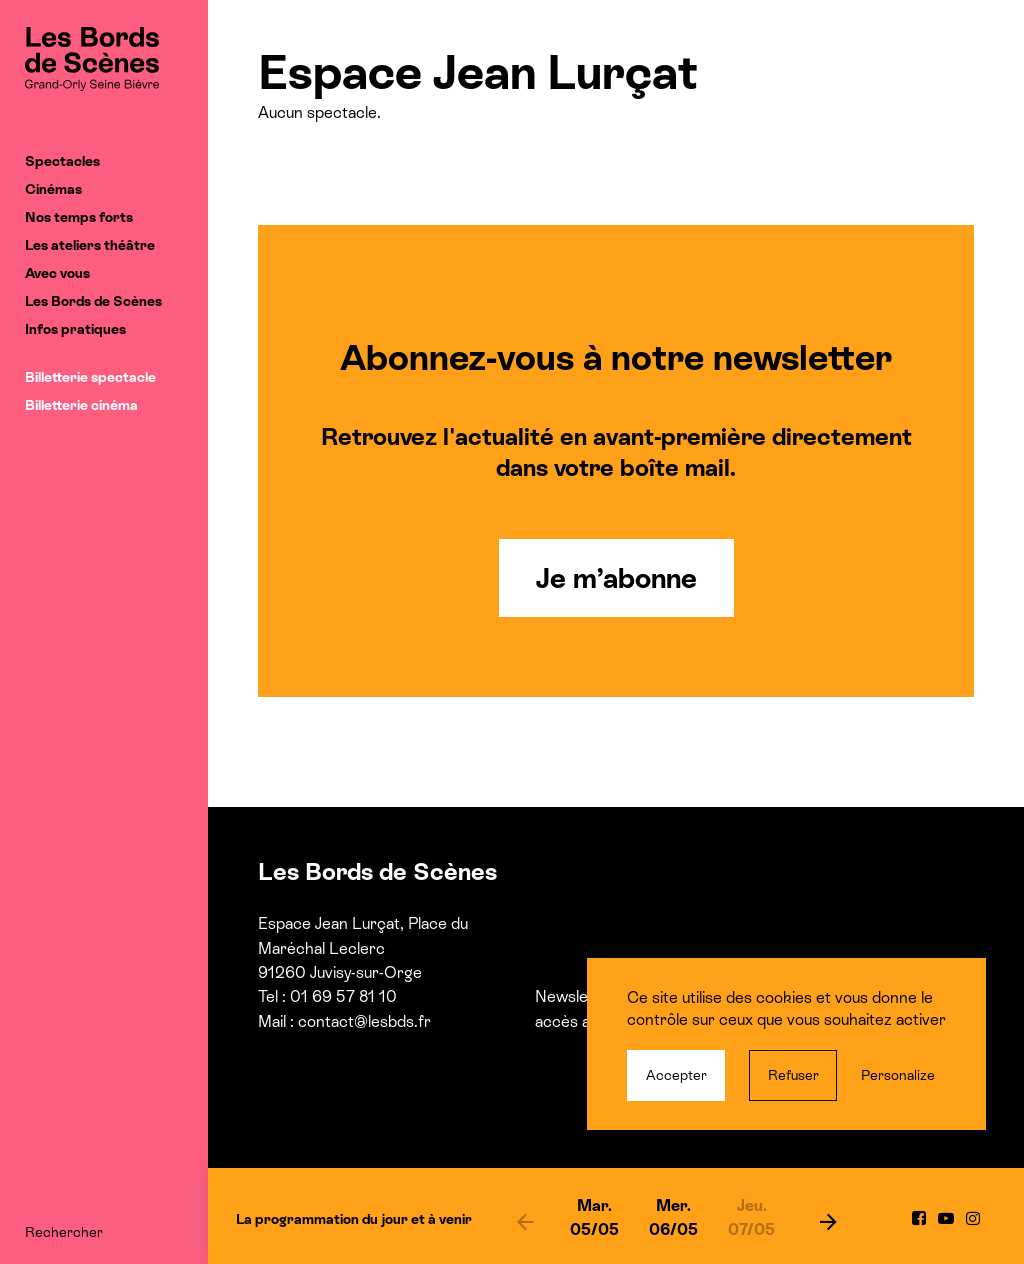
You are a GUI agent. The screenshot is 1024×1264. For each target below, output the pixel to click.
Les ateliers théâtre (90, 245)
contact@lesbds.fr (364, 1021)
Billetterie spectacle (90, 377)
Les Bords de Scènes (93, 301)
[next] (828, 1221)
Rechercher (64, 1232)
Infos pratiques (75, 329)
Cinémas (53, 189)
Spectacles (62, 161)
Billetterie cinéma (81, 405)
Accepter (676, 1075)
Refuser (793, 1075)
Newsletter (574, 996)
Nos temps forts (79, 217)
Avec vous (57, 273)
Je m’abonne (616, 578)
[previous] (525, 1221)
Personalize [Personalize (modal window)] (898, 1075)
